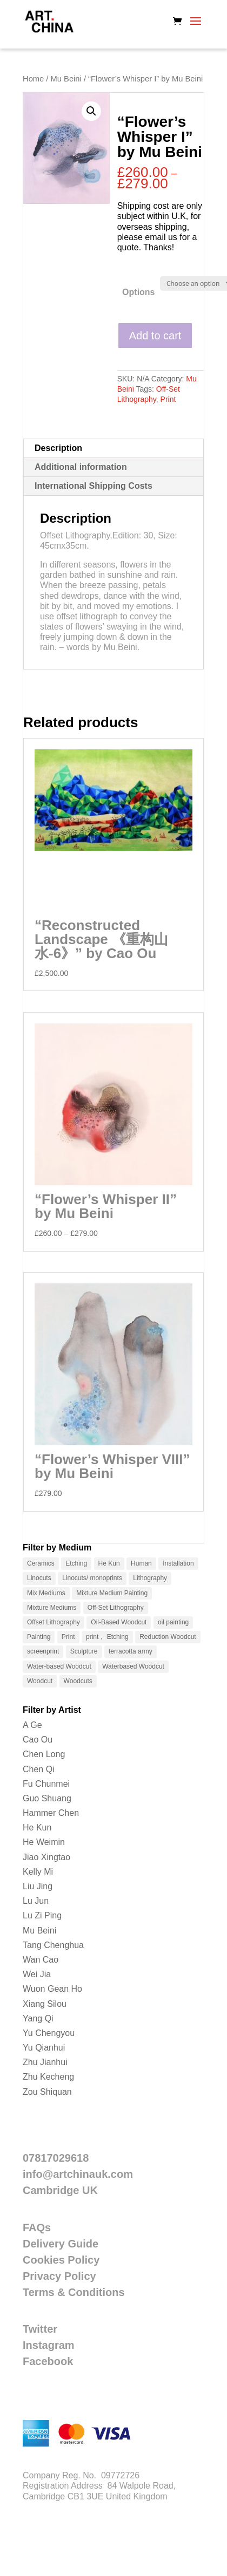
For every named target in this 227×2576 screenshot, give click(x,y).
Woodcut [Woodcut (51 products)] (39, 1681)
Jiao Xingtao (46, 1857)
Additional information (81, 467)
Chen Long (44, 1754)
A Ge (32, 1725)
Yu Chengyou (49, 2033)
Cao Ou (37, 1739)
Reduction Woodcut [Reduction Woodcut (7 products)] (167, 1637)
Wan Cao (40, 1959)
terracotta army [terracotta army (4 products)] (130, 1651)
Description (58, 448)
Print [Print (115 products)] (68, 1637)
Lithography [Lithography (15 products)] (150, 1578)
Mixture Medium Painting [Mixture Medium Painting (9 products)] (112, 1593)
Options (138, 292)
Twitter (40, 2329)
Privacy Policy (59, 2276)
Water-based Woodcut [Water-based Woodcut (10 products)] (59, 1666)
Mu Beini (66, 78)
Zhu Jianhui (45, 2062)
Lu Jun (36, 1900)
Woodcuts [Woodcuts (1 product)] (78, 1681)
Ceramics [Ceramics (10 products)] (41, 1563)
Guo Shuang (47, 1798)
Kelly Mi (38, 1871)
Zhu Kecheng (48, 2076)
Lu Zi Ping (42, 1915)
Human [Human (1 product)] (141, 1563)
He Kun (37, 1827)
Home (33, 78)
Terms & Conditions (74, 2292)
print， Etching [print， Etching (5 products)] (107, 1637)
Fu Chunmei (46, 1783)
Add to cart (155, 335)
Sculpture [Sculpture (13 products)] (84, 1651)
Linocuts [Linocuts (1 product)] (39, 1578)
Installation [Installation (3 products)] (178, 1563)
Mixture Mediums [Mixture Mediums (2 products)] (51, 1607)
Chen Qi (39, 1769)
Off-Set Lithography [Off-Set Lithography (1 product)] (116, 1607)
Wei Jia (37, 1974)
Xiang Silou (44, 2003)
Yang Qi (38, 2018)
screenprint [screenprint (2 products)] (43, 1651)
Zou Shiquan (47, 2091)
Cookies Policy (61, 2260)
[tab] (113, 448)
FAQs (37, 2227)
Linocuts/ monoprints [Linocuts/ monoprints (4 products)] (92, 1578)
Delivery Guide (60, 2244)
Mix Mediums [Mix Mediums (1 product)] (46, 1593)
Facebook (48, 2361)
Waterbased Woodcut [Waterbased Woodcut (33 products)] (133, 1666)
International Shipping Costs (93, 485)
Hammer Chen (51, 1812)
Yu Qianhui (44, 2047)
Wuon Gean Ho (52, 1988)
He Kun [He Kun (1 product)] (109, 1563)
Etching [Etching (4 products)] (76, 1563)
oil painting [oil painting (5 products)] (173, 1622)
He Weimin (44, 1842)
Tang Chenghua (53, 1945)
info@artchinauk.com (78, 2174)
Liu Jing (37, 1886)
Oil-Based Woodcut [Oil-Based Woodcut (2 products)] (118, 1622)
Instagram (49, 2345)
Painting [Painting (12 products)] (38, 1637)
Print (168, 399)
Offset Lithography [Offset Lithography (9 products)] (53, 1622)
